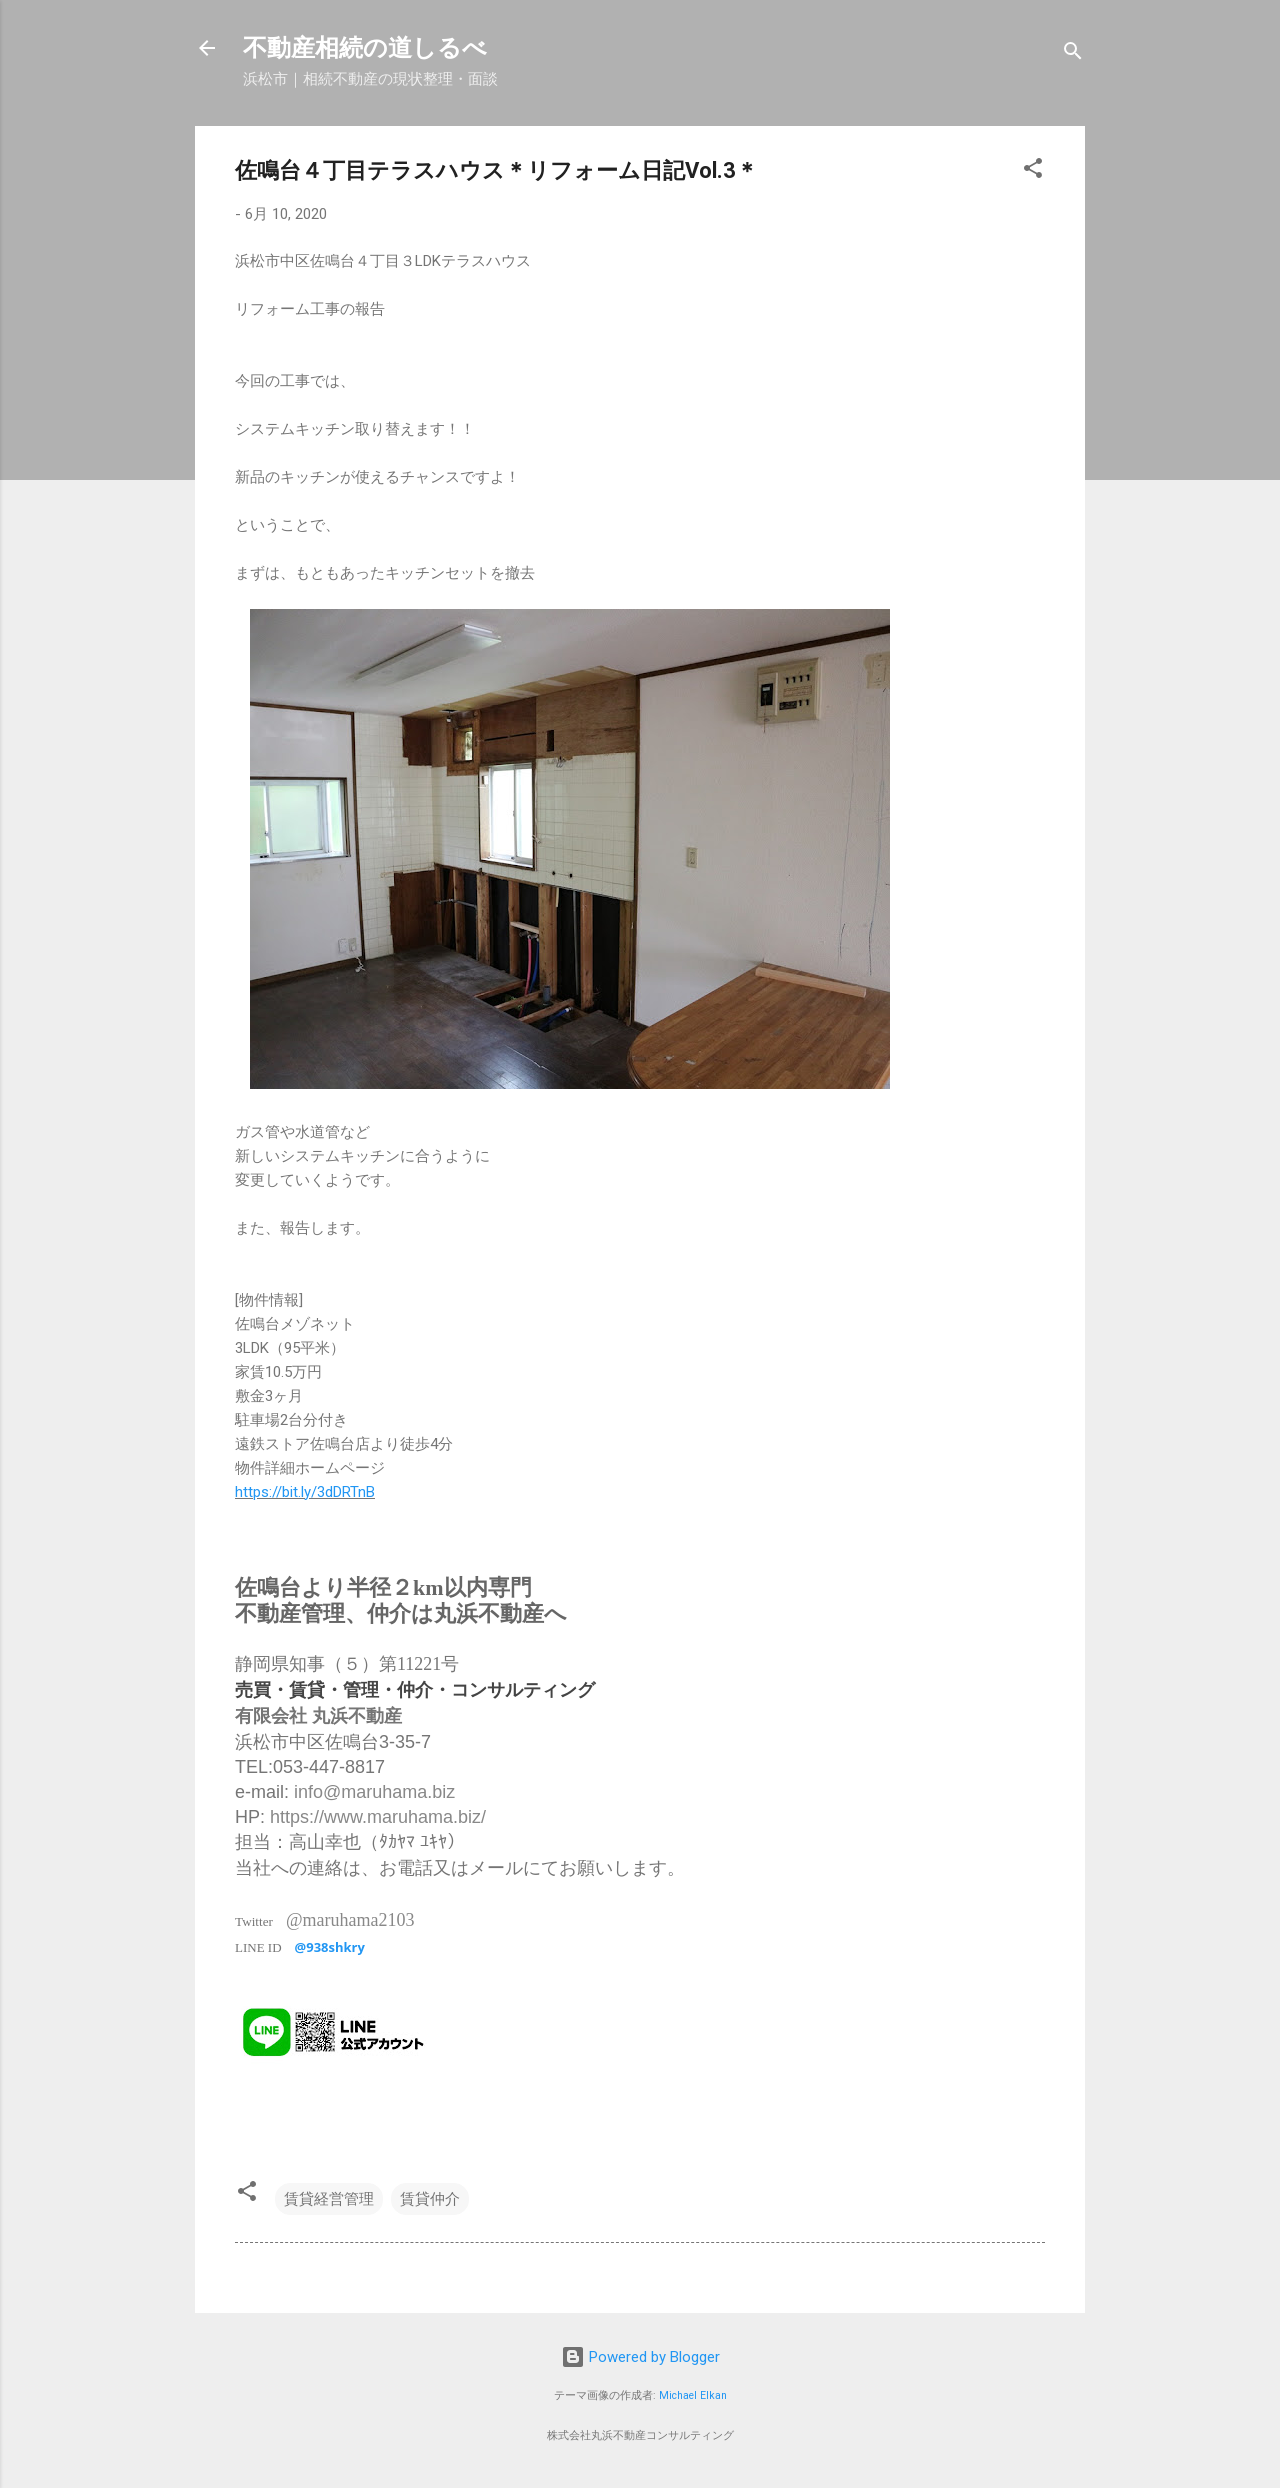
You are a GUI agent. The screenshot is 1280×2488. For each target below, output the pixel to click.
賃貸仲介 (430, 2199)
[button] (1033, 171)
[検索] (1073, 54)
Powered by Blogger (640, 2357)
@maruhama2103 (350, 1920)
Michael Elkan (693, 2395)
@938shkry (330, 1947)
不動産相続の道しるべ (365, 48)
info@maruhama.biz (374, 1792)
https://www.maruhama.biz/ (378, 1817)
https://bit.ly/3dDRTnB (305, 1492)
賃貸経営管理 (329, 2199)
